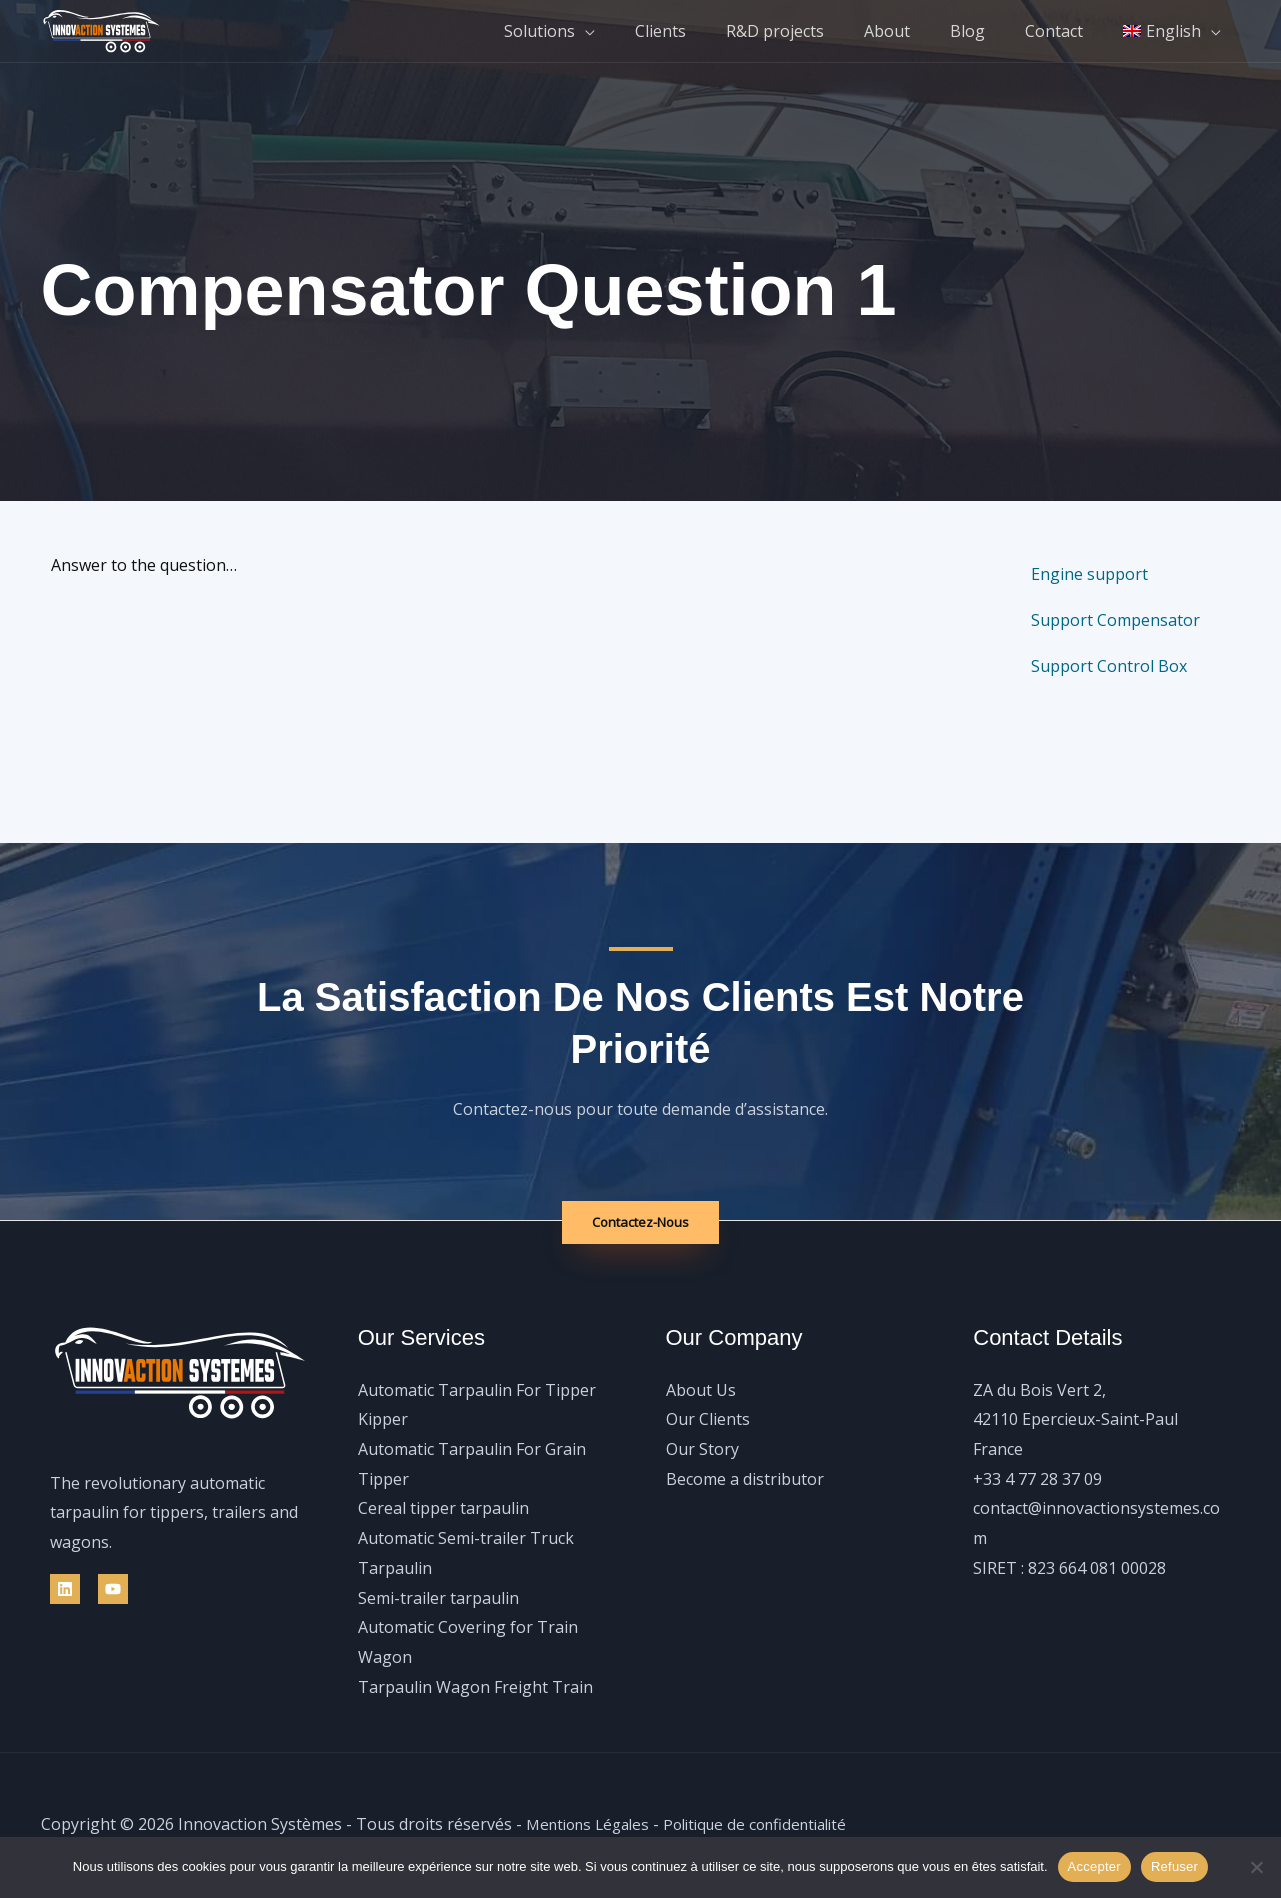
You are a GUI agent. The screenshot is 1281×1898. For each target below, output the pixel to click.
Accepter (1094, 1866)
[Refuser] (1256, 1867)
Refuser (1174, 1866)
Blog (987, 31)
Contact (1066, 31)
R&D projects (811, 31)
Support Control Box (1109, 666)
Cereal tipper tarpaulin (443, 1509)
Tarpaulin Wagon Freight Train (475, 1688)
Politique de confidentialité (773, 1825)
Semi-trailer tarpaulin (438, 1598)
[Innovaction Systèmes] (101, 29)
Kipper (383, 1420)
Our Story (702, 1450)
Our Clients (708, 1420)
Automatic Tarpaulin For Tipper (477, 1391)
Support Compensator (1115, 620)
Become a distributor (745, 1480)
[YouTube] (113, 1590)
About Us (701, 1391)
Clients (704, 31)
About (915, 31)
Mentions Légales (593, 1825)
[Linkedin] (65, 1590)
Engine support (1089, 574)
